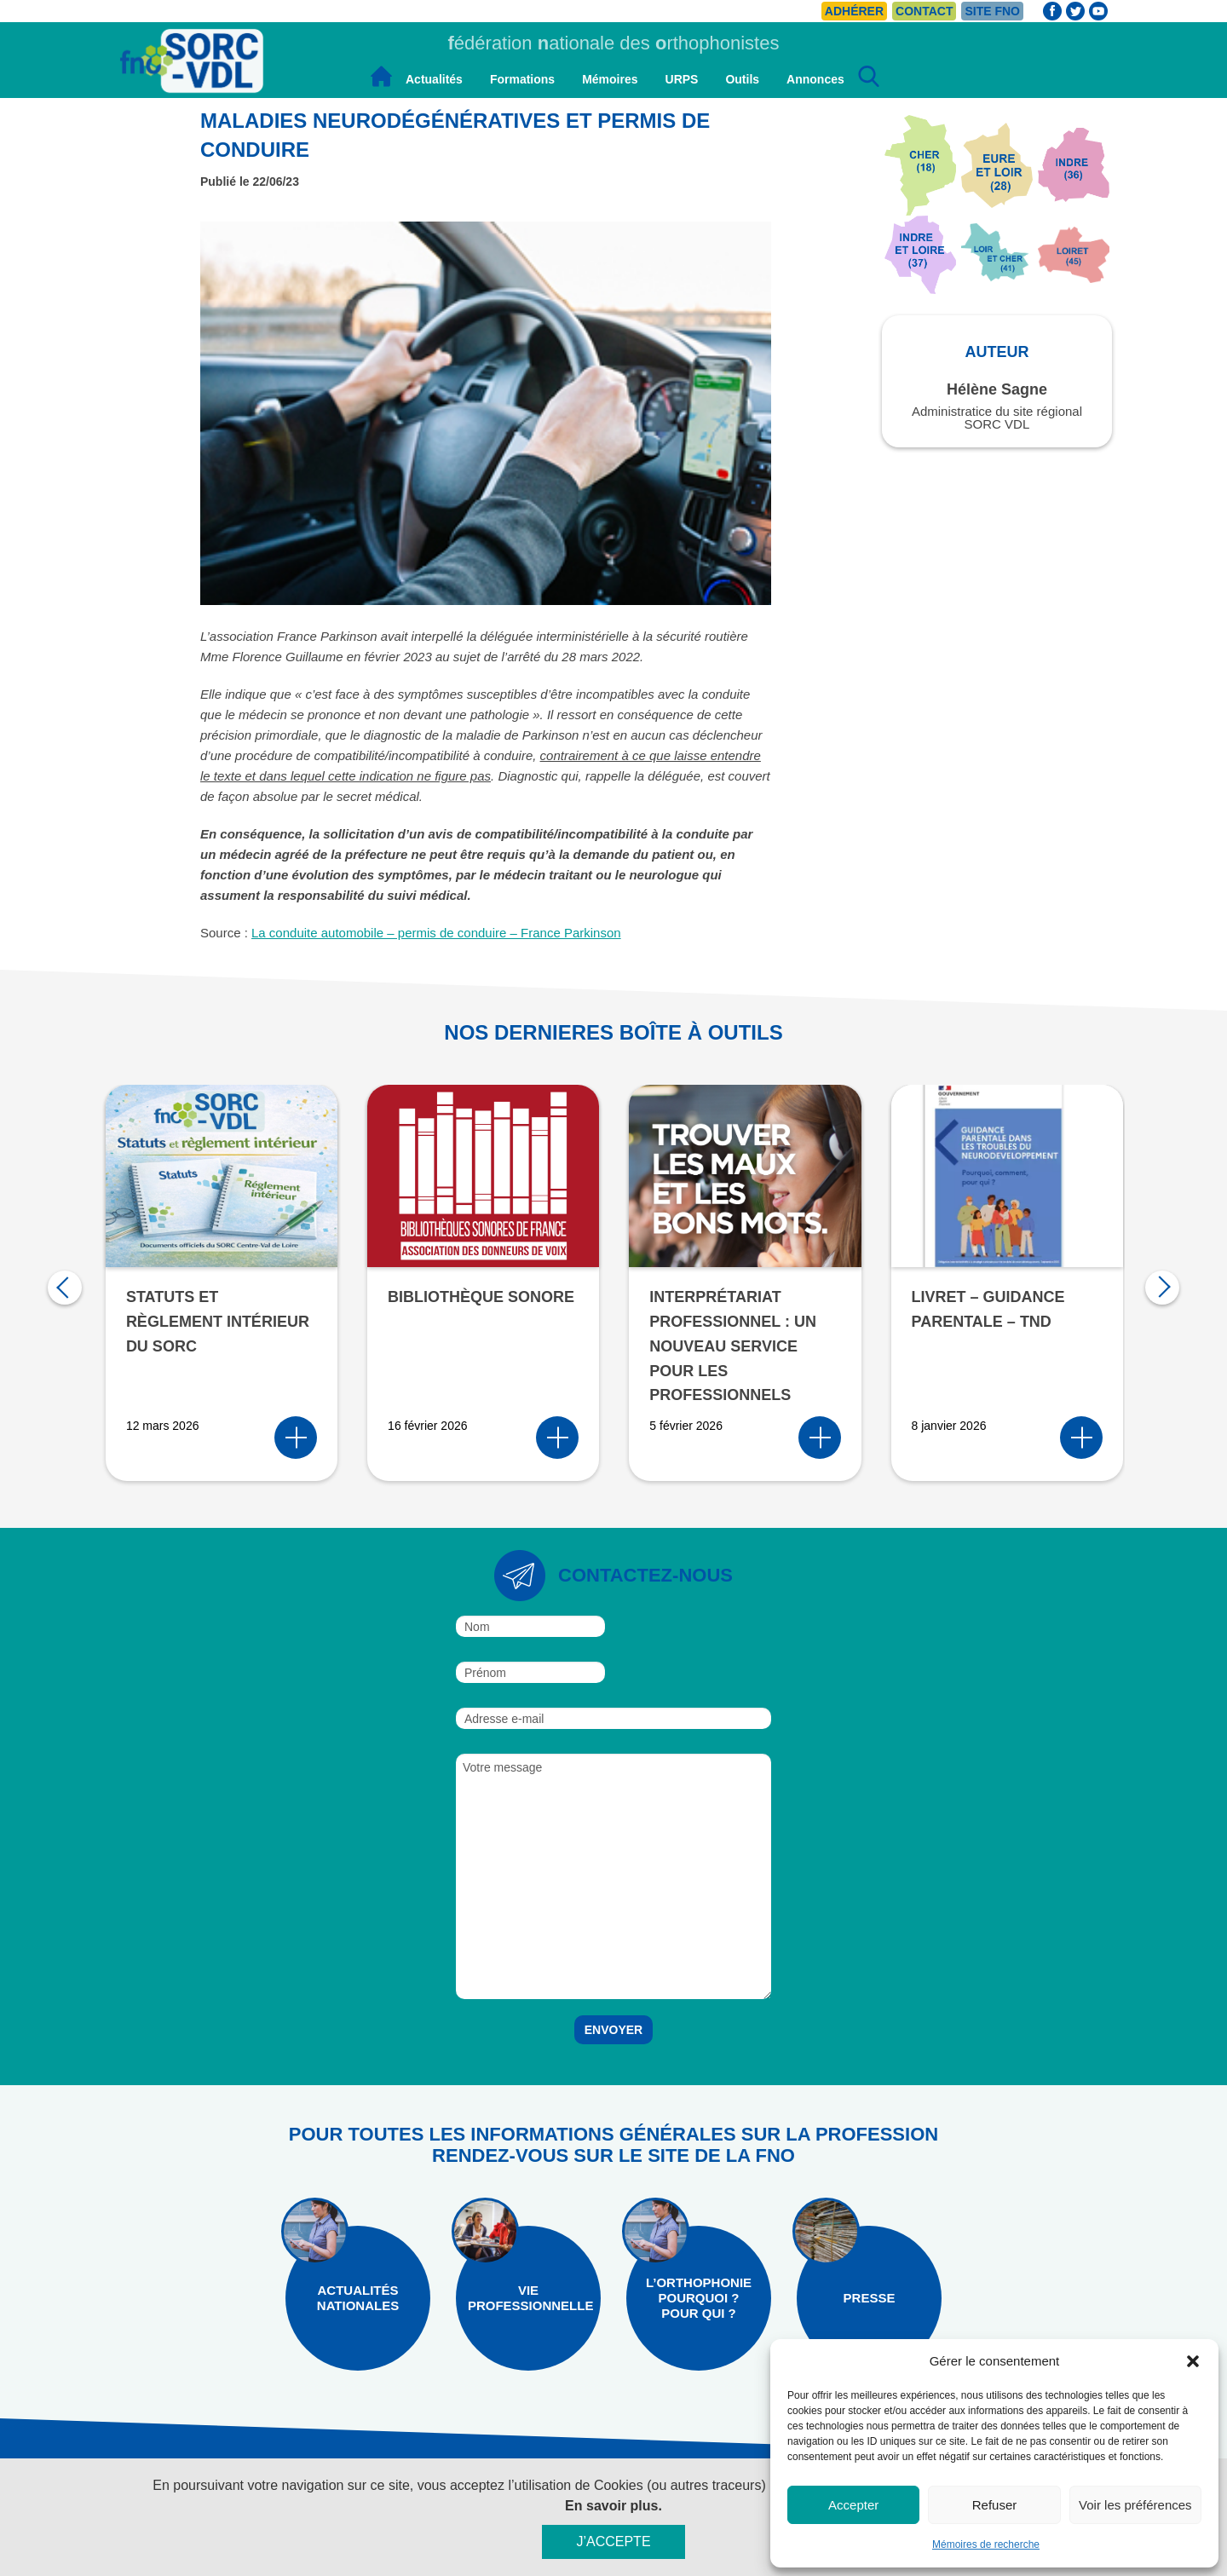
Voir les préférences (1135, 2505)
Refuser (994, 2505)
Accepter (853, 2505)
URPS (682, 79)
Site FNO (992, 11)
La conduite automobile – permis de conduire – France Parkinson (436, 932)
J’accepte (613, 2549)
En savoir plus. (613, 2513)
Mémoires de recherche (986, 2544)
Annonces (815, 79)
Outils (742, 79)
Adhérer (854, 11)
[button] (1192, 2361)
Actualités (434, 79)
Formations (522, 79)
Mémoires (609, 79)
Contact (924, 11)
